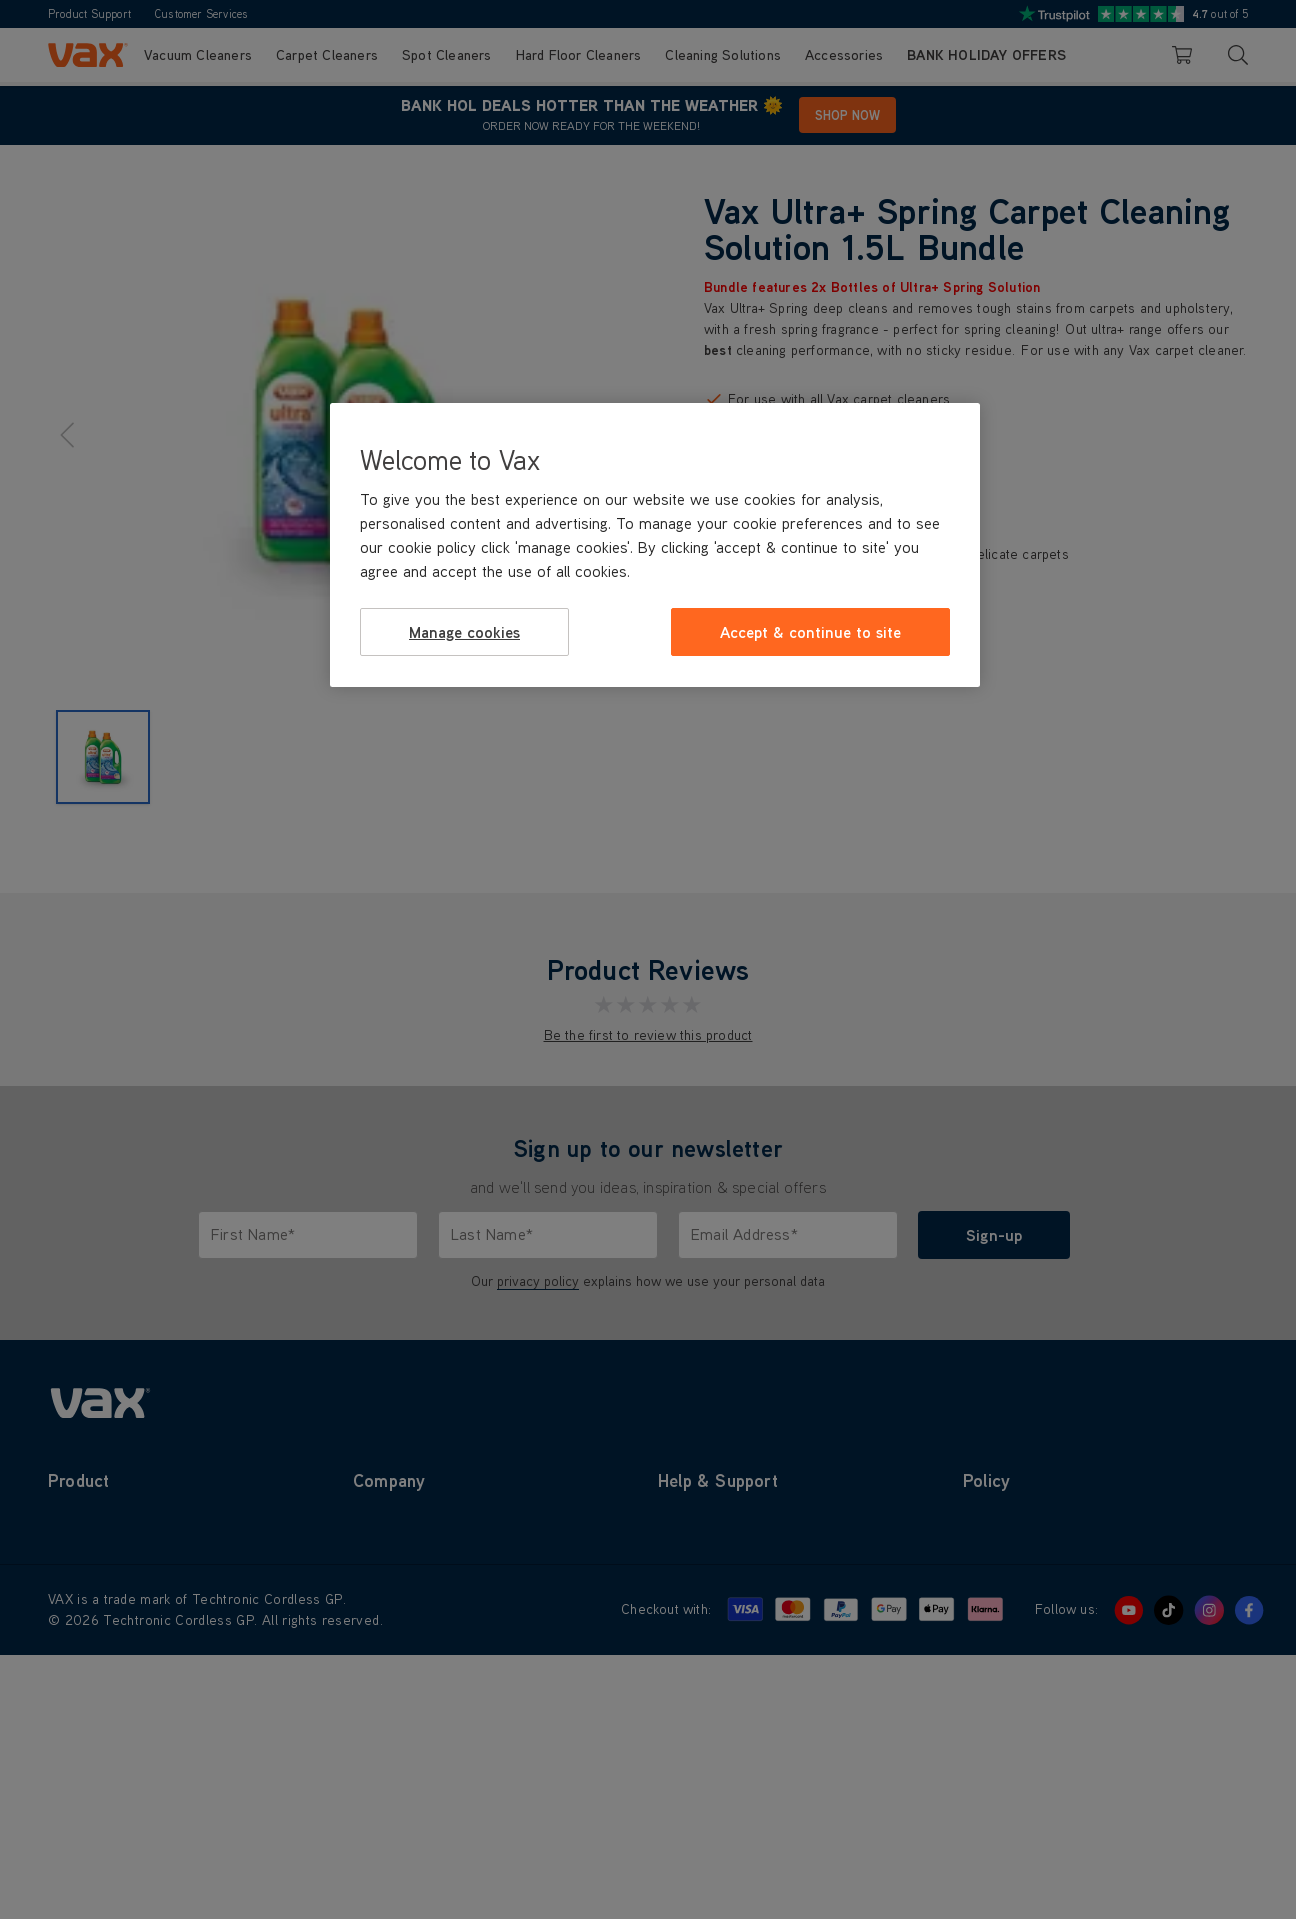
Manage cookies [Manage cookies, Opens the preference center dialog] (464, 632)
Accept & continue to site (810, 632)
